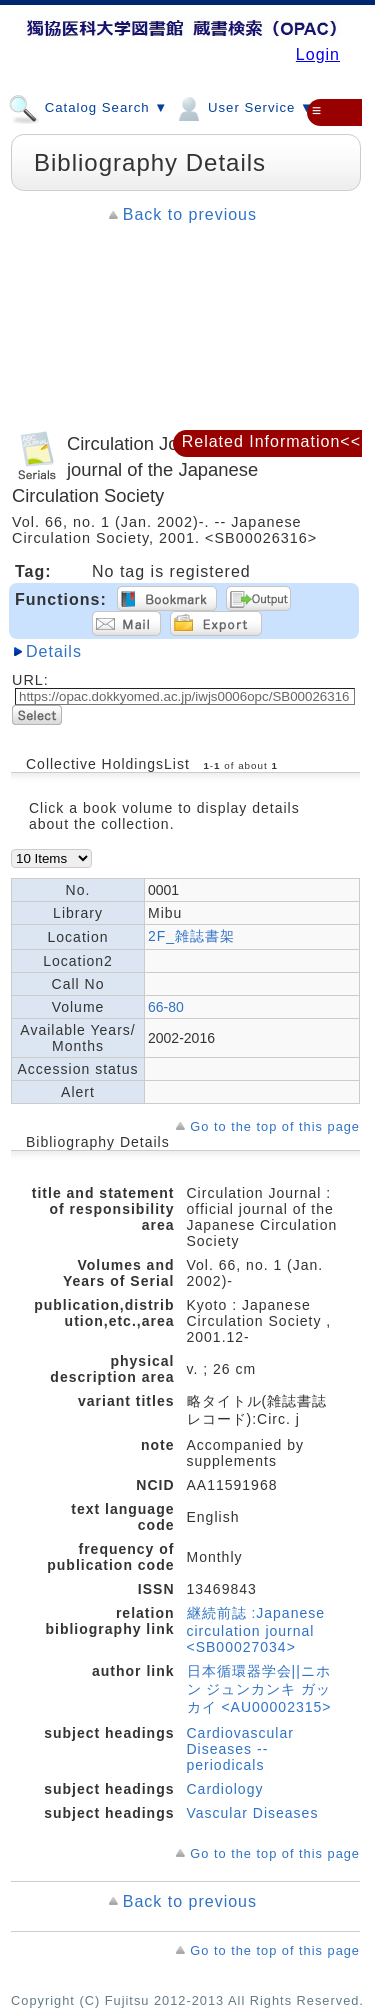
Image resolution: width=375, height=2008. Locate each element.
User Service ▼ (243, 107)
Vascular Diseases (253, 1813)
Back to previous (190, 214)
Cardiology (225, 1789)
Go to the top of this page (275, 1126)
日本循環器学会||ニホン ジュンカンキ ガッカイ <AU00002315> (259, 1689)
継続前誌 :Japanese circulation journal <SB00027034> (256, 1630)
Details (54, 651)
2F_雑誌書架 (191, 936)
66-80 (166, 1007)
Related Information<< (271, 441)
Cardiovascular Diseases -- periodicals (240, 1749)
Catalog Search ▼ (88, 107)
